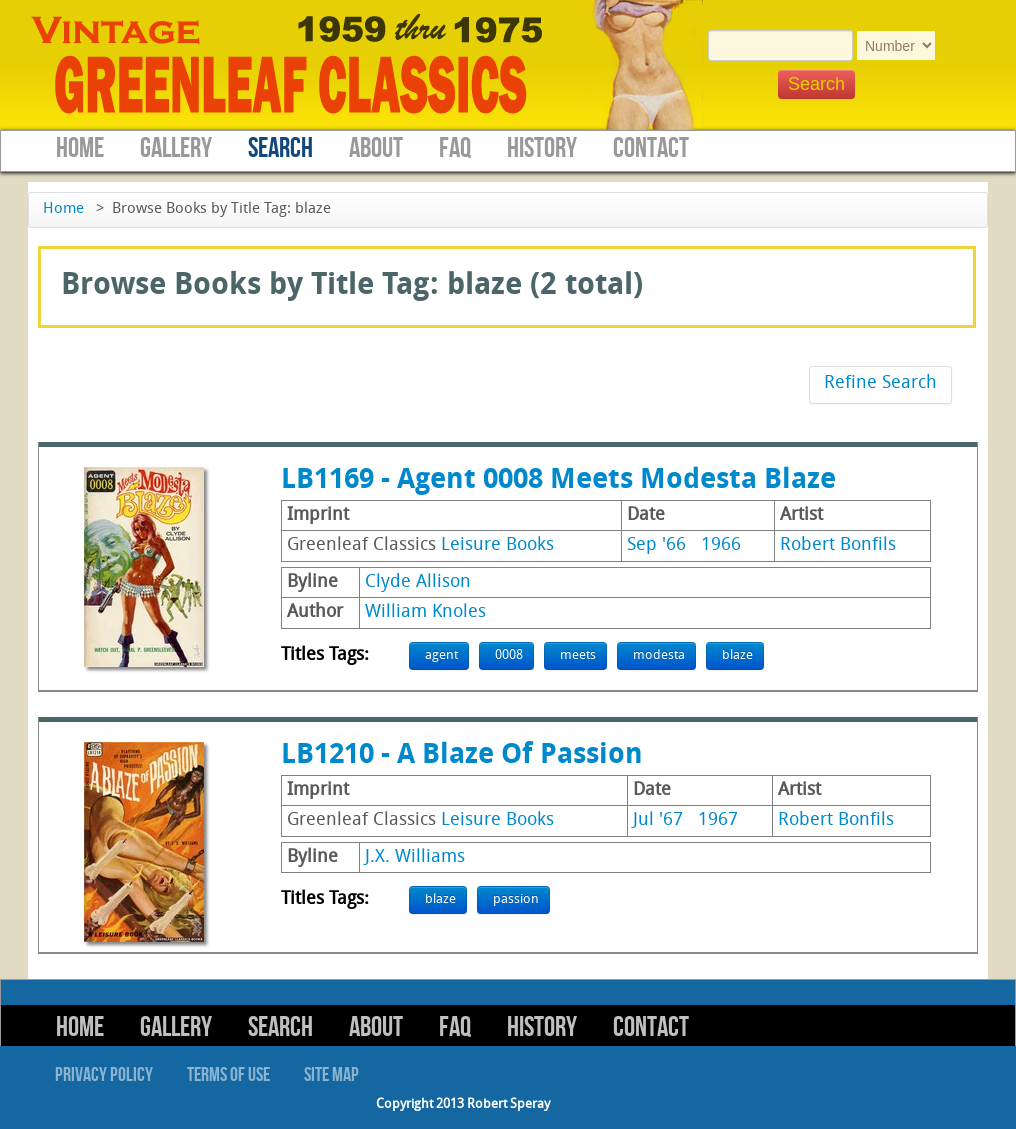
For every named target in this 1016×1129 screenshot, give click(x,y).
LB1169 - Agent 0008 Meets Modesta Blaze (558, 481)
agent (441, 655)
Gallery (176, 148)
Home (80, 148)
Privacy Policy (104, 1075)
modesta (659, 655)
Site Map (331, 1075)
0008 (509, 655)
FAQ (455, 148)
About (376, 148)
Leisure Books (497, 545)
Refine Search (880, 383)
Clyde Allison (418, 582)
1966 (721, 545)
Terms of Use (228, 1075)
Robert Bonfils (838, 545)
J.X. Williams (415, 857)
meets (578, 655)
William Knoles (425, 612)
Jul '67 (658, 820)
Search (280, 148)
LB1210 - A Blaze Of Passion (462, 756)
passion (516, 899)
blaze (737, 655)
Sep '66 (656, 545)
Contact (651, 148)
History (542, 148)
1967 (718, 820)
